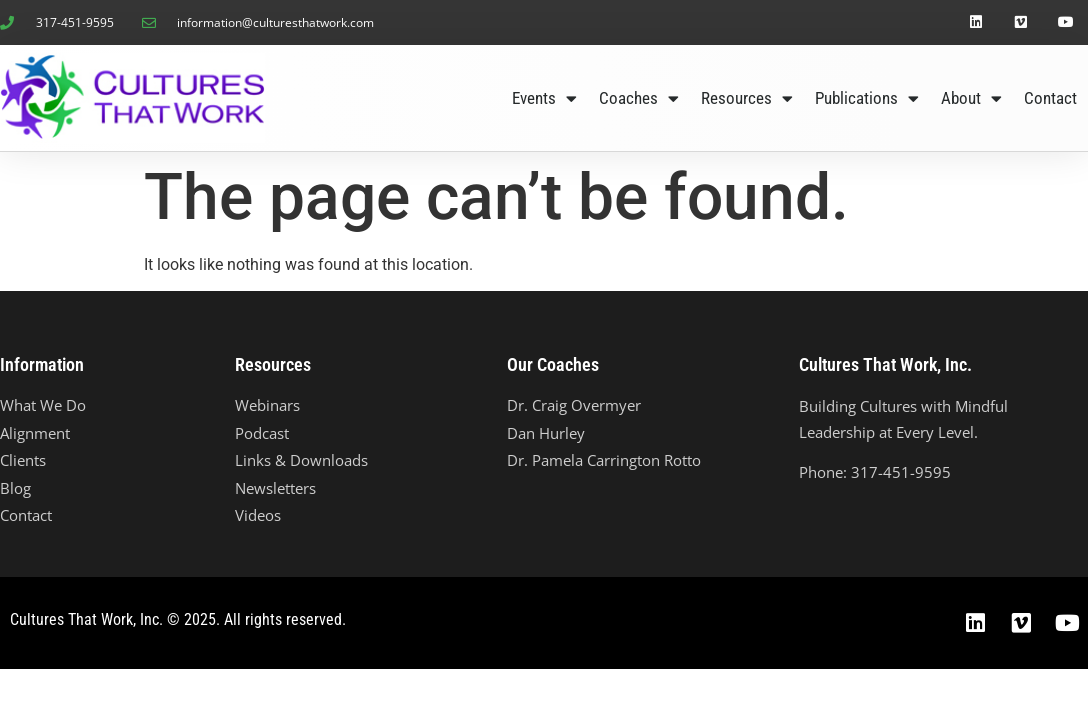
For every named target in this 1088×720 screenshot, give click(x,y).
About (971, 98)
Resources (747, 98)
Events (544, 98)
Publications (867, 98)
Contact (1050, 98)
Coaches (639, 98)
